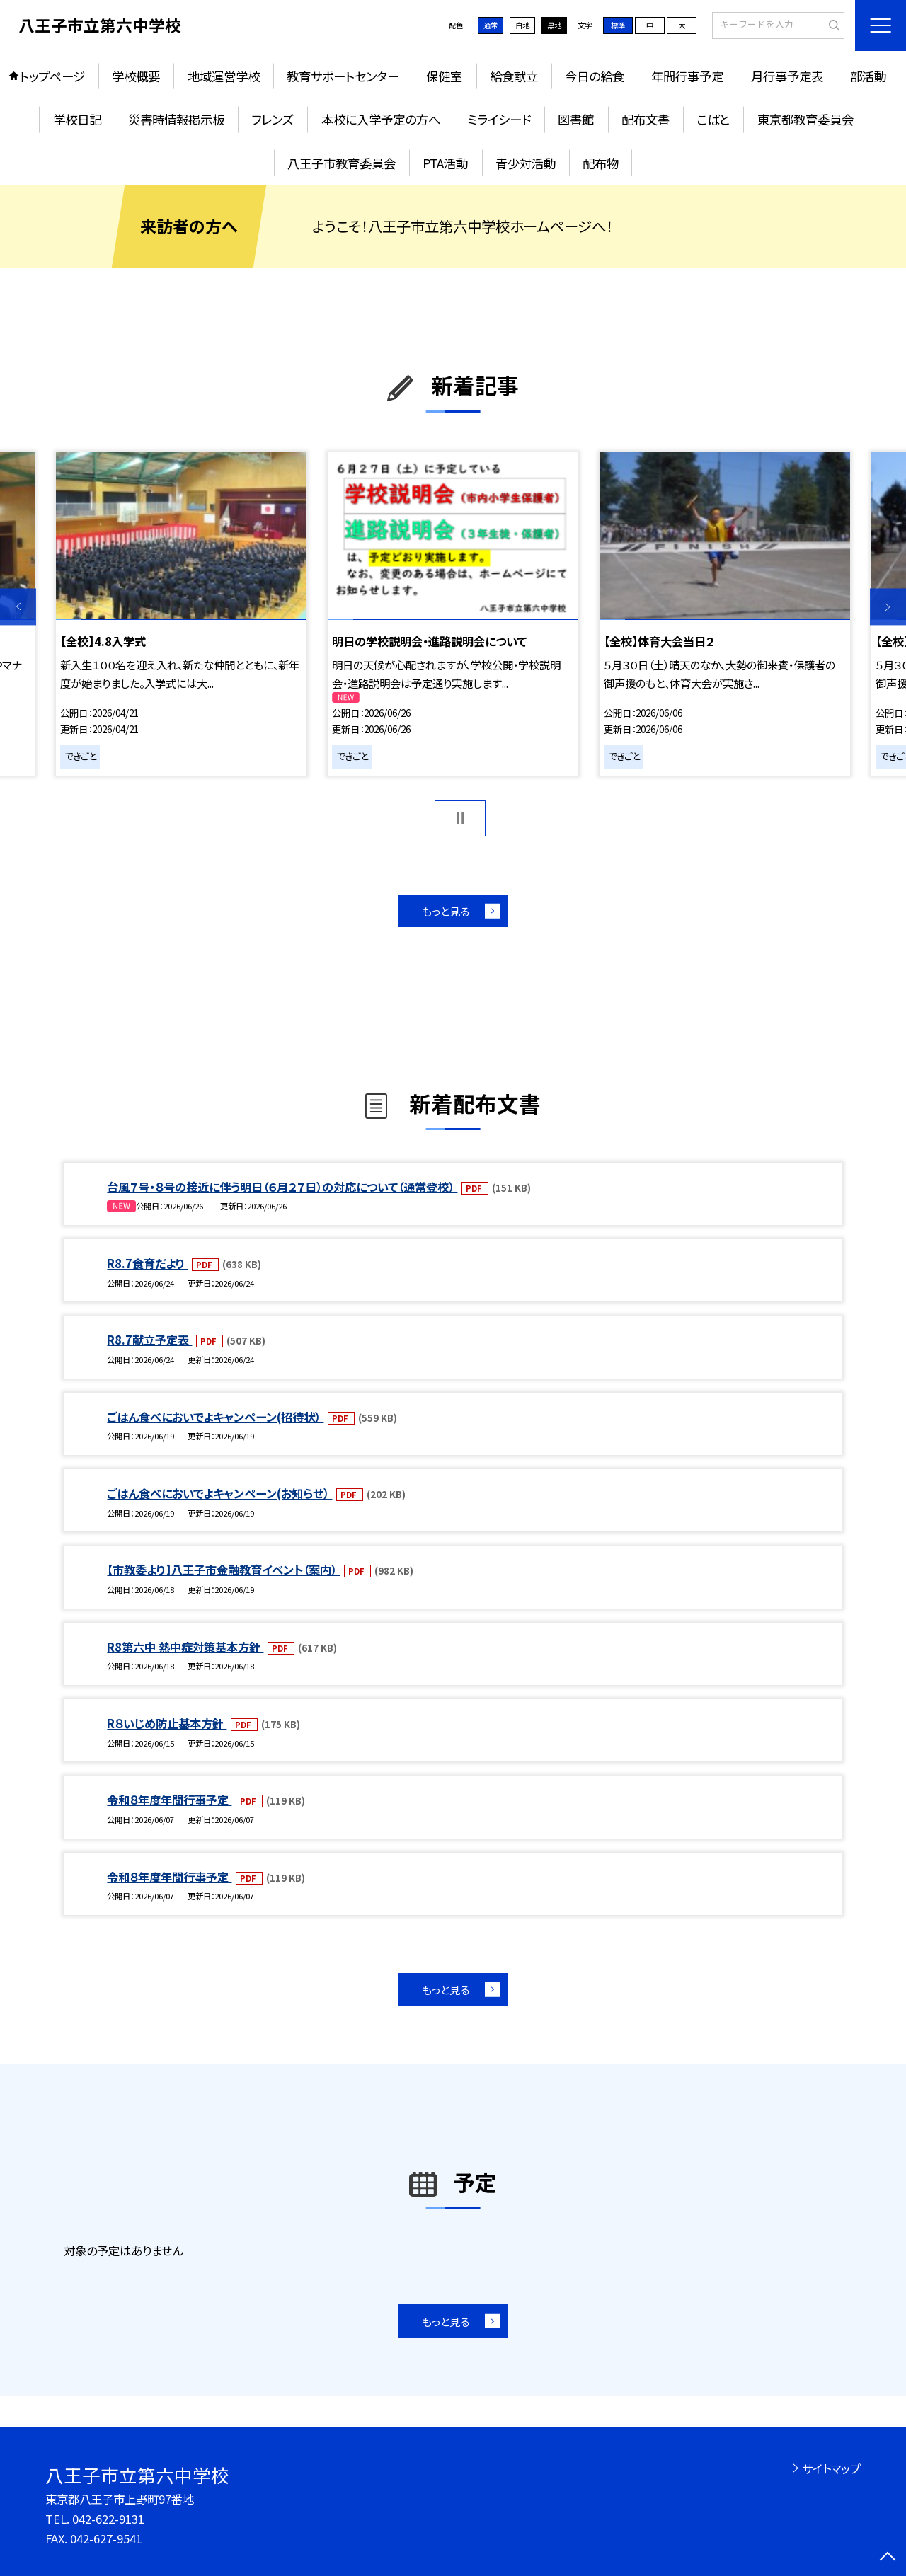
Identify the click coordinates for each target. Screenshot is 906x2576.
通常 (490, 25)
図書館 (576, 119)
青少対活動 (525, 163)
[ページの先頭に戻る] (888, 2558)
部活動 (868, 76)
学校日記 (77, 119)
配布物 (601, 163)
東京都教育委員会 (805, 119)
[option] (181, 614)
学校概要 (136, 76)
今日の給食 (594, 76)
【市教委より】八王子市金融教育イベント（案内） (223, 1569)
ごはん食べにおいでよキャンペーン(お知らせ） (219, 1493)
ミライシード (499, 119)
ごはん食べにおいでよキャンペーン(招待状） (215, 1416)
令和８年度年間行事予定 (169, 1799)
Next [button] (888, 607)
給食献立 (514, 76)
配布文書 (645, 119)
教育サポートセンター (343, 76)
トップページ (52, 76)
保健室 (444, 76)
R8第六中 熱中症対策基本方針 (185, 1646)
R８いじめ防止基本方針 (166, 1723)
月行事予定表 (787, 76)
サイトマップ (831, 2468)
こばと (713, 119)
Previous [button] (18, 607)
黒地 (554, 25)
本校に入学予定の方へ (380, 119)
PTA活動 (445, 163)
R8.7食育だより (147, 1263)
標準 (618, 25)
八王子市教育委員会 (341, 163)
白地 (522, 25)
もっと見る (445, 911)
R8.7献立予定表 (149, 1339)
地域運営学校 (224, 76)
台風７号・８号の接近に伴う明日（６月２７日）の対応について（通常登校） (282, 1186)
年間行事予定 (687, 76)
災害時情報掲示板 (176, 119)
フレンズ (272, 119)
